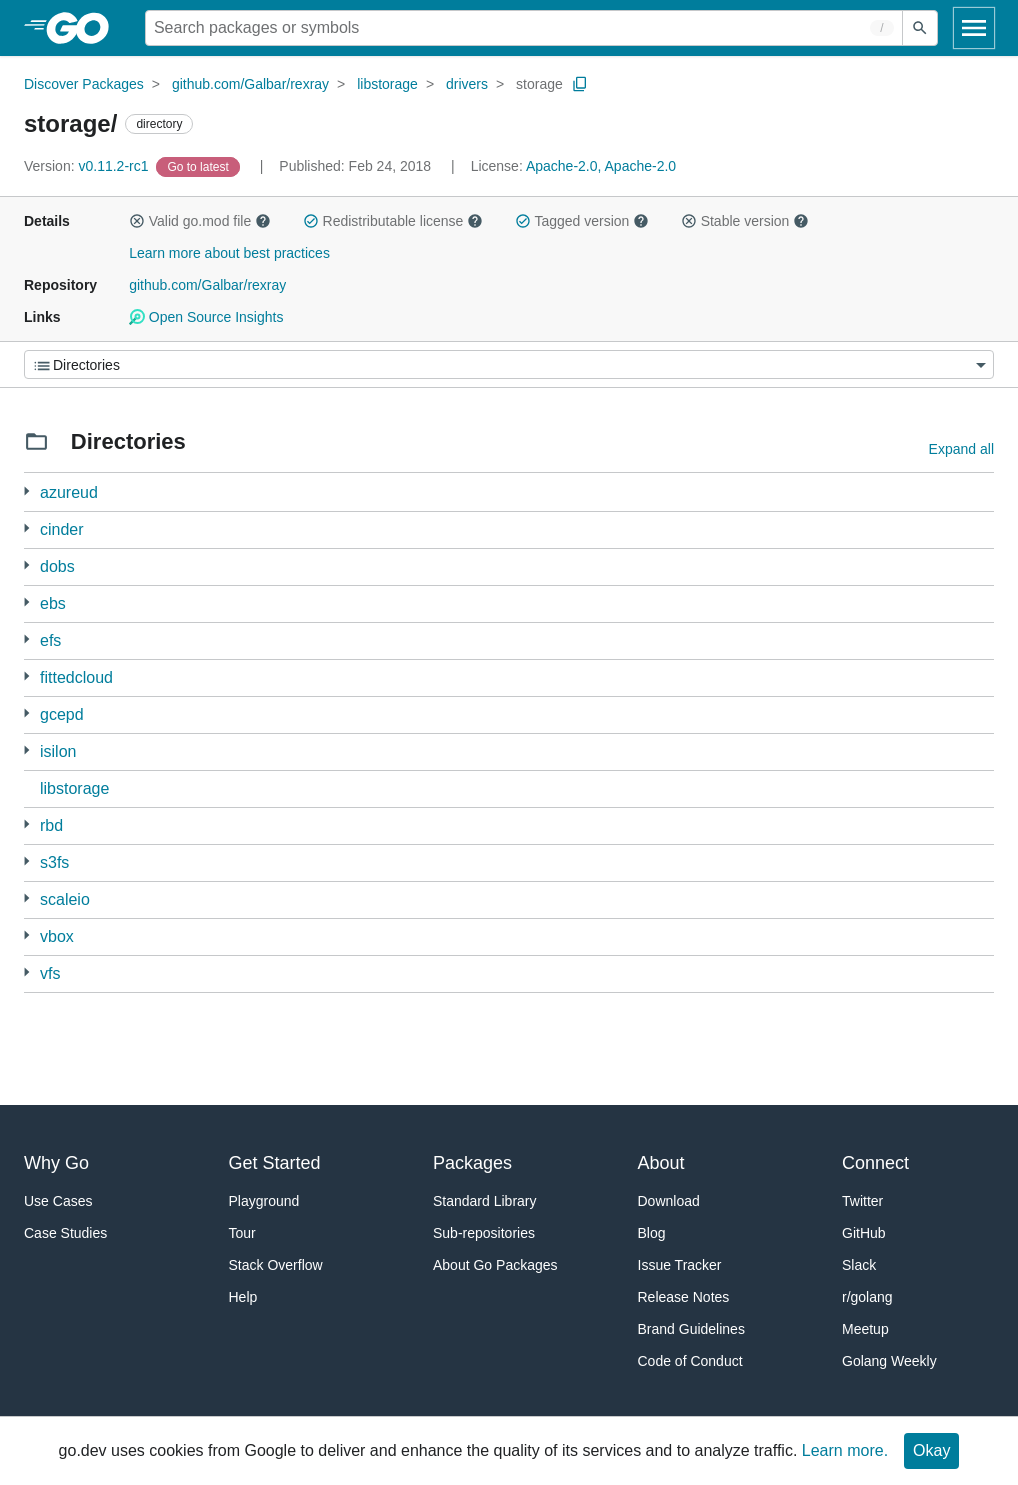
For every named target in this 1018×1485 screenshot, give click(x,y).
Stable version (745, 221)
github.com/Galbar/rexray (250, 84)
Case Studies (65, 1233)
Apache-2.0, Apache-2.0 (601, 166)
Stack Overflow (276, 1265)
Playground (264, 1201)
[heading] (84, 28)
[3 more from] (26, 491)
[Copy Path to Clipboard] (580, 84)
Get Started (275, 1163)
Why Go (56, 1163)
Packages (472, 1163)
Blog (652, 1233)
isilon (58, 751)
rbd (51, 825)
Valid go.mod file (200, 221)
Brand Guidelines (691, 1329)
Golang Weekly (889, 1361)
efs (50, 640)
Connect (875, 1163)
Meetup (865, 1329)
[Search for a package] (524, 28)
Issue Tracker (680, 1265)
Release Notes (684, 1297)
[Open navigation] (974, 28)
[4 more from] (26, 676)
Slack (859, 1265)
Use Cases (58, 1201)
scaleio (65, 899)
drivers (467, 84)
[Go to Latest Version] (199, 166)
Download (669, 1201)
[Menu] (509, 364)
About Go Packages (495, 1265)
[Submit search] (920, 28)
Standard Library (485, 1201)
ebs (53, 603)
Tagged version (582, 221)
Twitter (862, 1201)
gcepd (62, 714)
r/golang (867, 1297)
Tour (242, 1233)
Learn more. (845, 1450)
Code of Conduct (690, 1361)
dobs (57, 566)
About (661, 1163)
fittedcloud (76, 677)
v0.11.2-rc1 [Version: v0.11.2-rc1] (88, 166)
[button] (137, 221)
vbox (57, 936)
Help (243, 1297)
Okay (931, 1450)
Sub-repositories (484, 1233)
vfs (50, 973)
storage (539, 84)
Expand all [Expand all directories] (961, 449)
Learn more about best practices (229, 253)
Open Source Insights (206, 317)
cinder (62, 529)
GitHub (864, 1233)
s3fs (54, 862)
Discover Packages (84, 84)
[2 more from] (26, 528)
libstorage (387, 84)
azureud (69, 492)
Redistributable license (393, 221)
